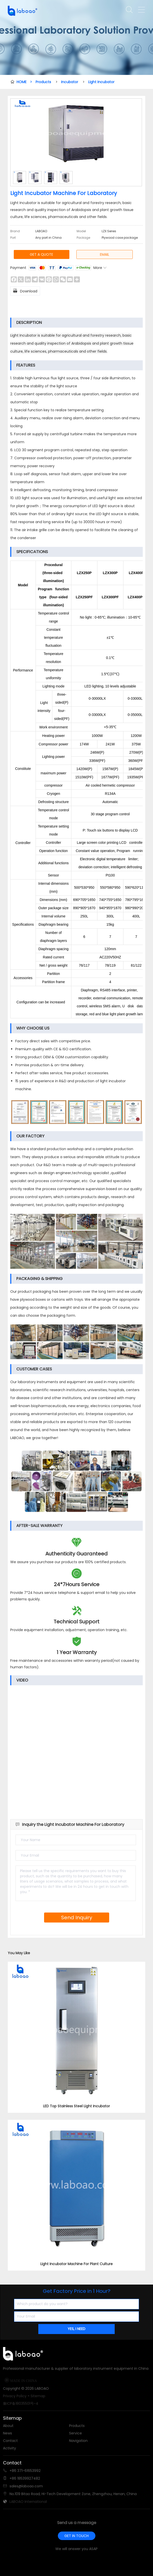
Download (25, 291)
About (8, 2425)
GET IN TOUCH (76, 2535)
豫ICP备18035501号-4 (20, 2403)
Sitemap (38, 2395)
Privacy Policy (15, 2395)
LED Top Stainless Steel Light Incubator (76, 2106)
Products (43, 81)
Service (75, 2433)
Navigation (78, 2440)
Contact (10, 2440)
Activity (9, 2448)
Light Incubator (101, 81)
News (7, 2433)
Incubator (69, 81)
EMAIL (104, 254)
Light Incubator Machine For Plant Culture (76, 2263)
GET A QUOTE (41, 254)
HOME (24, 81)
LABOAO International (28, 2501)
